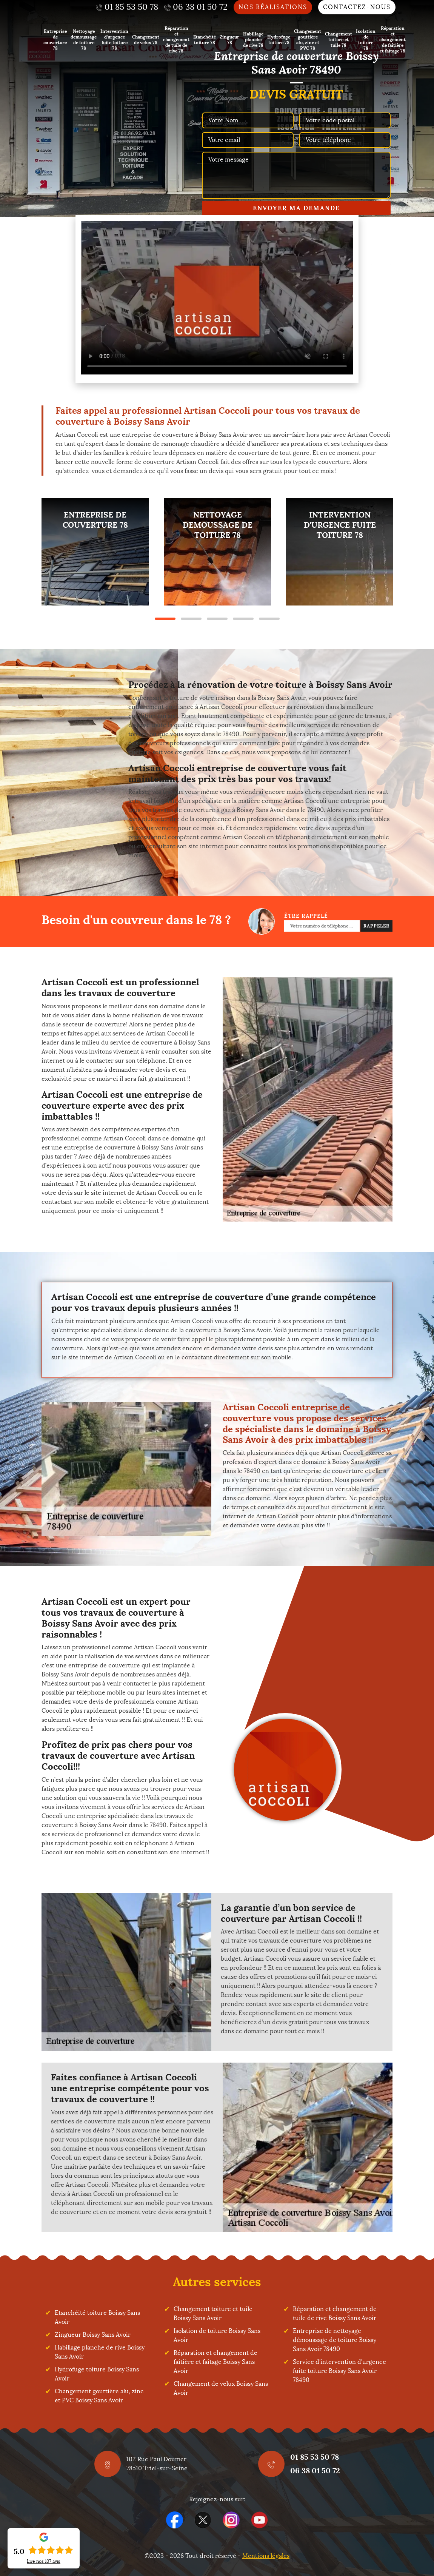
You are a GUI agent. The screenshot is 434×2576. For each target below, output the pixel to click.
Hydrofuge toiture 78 (278, 39)
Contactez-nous (357, 7)
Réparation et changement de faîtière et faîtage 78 (392, 39)
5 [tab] (269, 619)
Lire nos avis (43, 2561)
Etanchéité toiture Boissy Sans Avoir (97, 2317)
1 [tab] (165, 619)
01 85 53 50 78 (314, 2457)
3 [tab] (217, 619)
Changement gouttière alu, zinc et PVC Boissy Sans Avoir (99, 2396)
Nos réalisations (273, 7)
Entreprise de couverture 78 (55, 39)
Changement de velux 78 (145, 39)
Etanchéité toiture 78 (204, 39)
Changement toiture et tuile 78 (338, 39)
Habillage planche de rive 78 (253, 39)
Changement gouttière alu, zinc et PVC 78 (307, 39)
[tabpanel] (95, 551)
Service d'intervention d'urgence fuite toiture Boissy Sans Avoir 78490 (339, 2370)
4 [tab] (243, 619)
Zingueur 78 (229, 39)
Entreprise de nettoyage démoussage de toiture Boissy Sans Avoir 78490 (334, 2340)
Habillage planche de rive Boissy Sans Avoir (100, 2352)
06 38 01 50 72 (315, 2470)
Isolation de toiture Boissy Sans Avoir (217, 2335)
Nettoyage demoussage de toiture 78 (84, 39)
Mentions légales (265, 2555)
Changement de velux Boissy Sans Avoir (221, 2388)
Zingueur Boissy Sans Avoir (93, 2334)
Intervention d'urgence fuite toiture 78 (114, 39)
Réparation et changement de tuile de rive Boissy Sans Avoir (335, 2313)
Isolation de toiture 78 (366, 39)
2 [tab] (191, 619)
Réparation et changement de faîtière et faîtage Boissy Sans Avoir (215, 2361)
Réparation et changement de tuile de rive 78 (176, 39)
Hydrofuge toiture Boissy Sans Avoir (97, 2374)
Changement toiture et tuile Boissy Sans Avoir (213, 2313)
